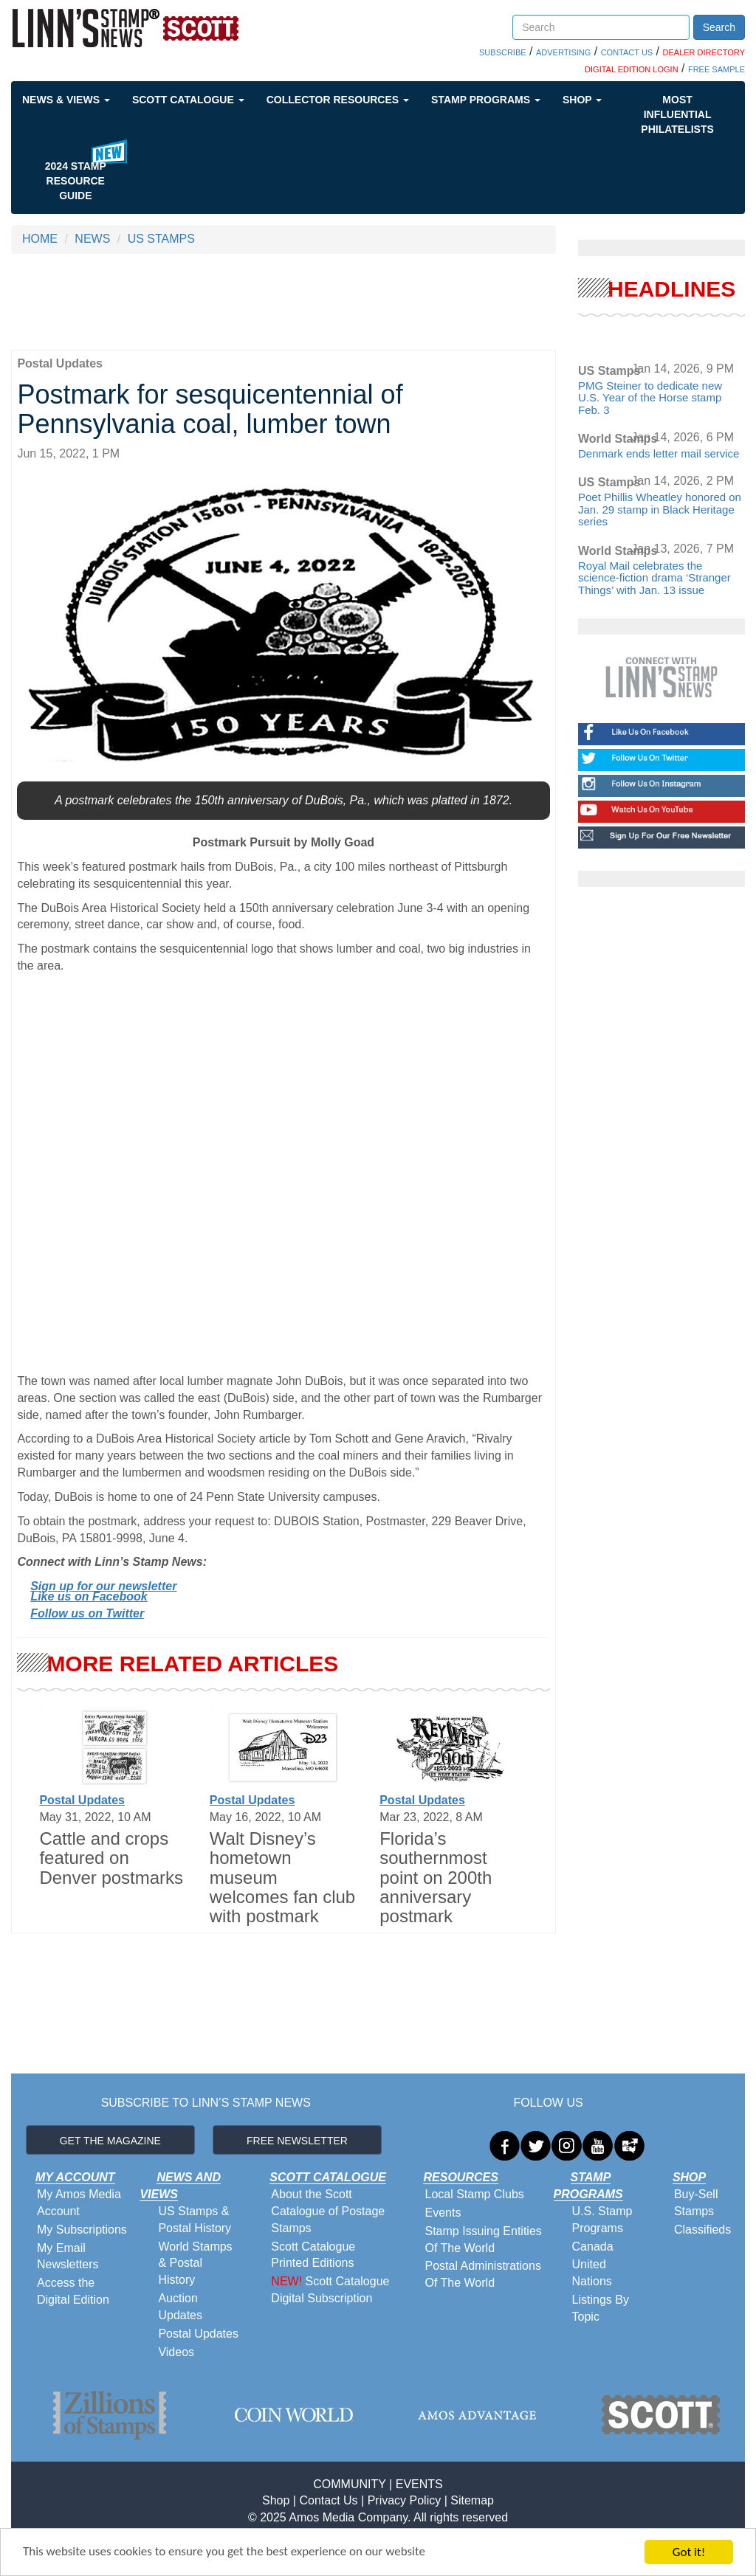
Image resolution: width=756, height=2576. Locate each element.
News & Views (66, 100)
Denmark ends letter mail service (658, 453)
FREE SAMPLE (716, 69)
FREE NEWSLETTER (297, 2141)
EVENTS (419, 2484)
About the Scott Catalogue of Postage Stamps (328, 2211)
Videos (176, 2352)
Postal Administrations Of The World (482, 2274)
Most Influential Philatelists (677, 114)
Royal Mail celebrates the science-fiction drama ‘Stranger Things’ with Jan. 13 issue (654, 577)
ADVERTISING (563, 52)
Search (719, 27)
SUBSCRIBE (502, 52)
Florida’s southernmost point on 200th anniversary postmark (435, 1878)
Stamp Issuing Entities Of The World (483, 2239)
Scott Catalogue (188, 100)
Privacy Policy (404, 2500)
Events (443, 2212)
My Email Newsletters (68, 2256)
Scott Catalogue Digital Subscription (330, 2289)
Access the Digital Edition (73, 2291)
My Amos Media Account (79, 2202)
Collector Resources (338, 100)
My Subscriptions (82, 2229)
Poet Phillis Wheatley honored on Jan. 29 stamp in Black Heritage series (659, 509)
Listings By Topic (600, 2308)
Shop (582, 100)
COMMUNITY (349, 2484)
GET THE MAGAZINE (110, 2141)
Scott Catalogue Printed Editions (313, 2255)
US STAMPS (161, 238)
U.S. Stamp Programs (602, 2219)
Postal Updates (82, 1800)
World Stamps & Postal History (195, 2263)
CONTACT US (627, 52)
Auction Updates (180, 2306)
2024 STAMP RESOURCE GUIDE (75, 180)
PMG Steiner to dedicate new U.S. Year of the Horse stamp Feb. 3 (650, 397)
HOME (40, 238)
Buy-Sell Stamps (696, 2202)
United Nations (592, 2272)
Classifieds (702, 2229)
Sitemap (472, 2500)
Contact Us (328, 2500)
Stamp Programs (485, 100)
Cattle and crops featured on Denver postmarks (111, 1858)
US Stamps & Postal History (194, 2219)
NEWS (92, 238)
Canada (593, 2246)
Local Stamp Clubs (474, 2194)
